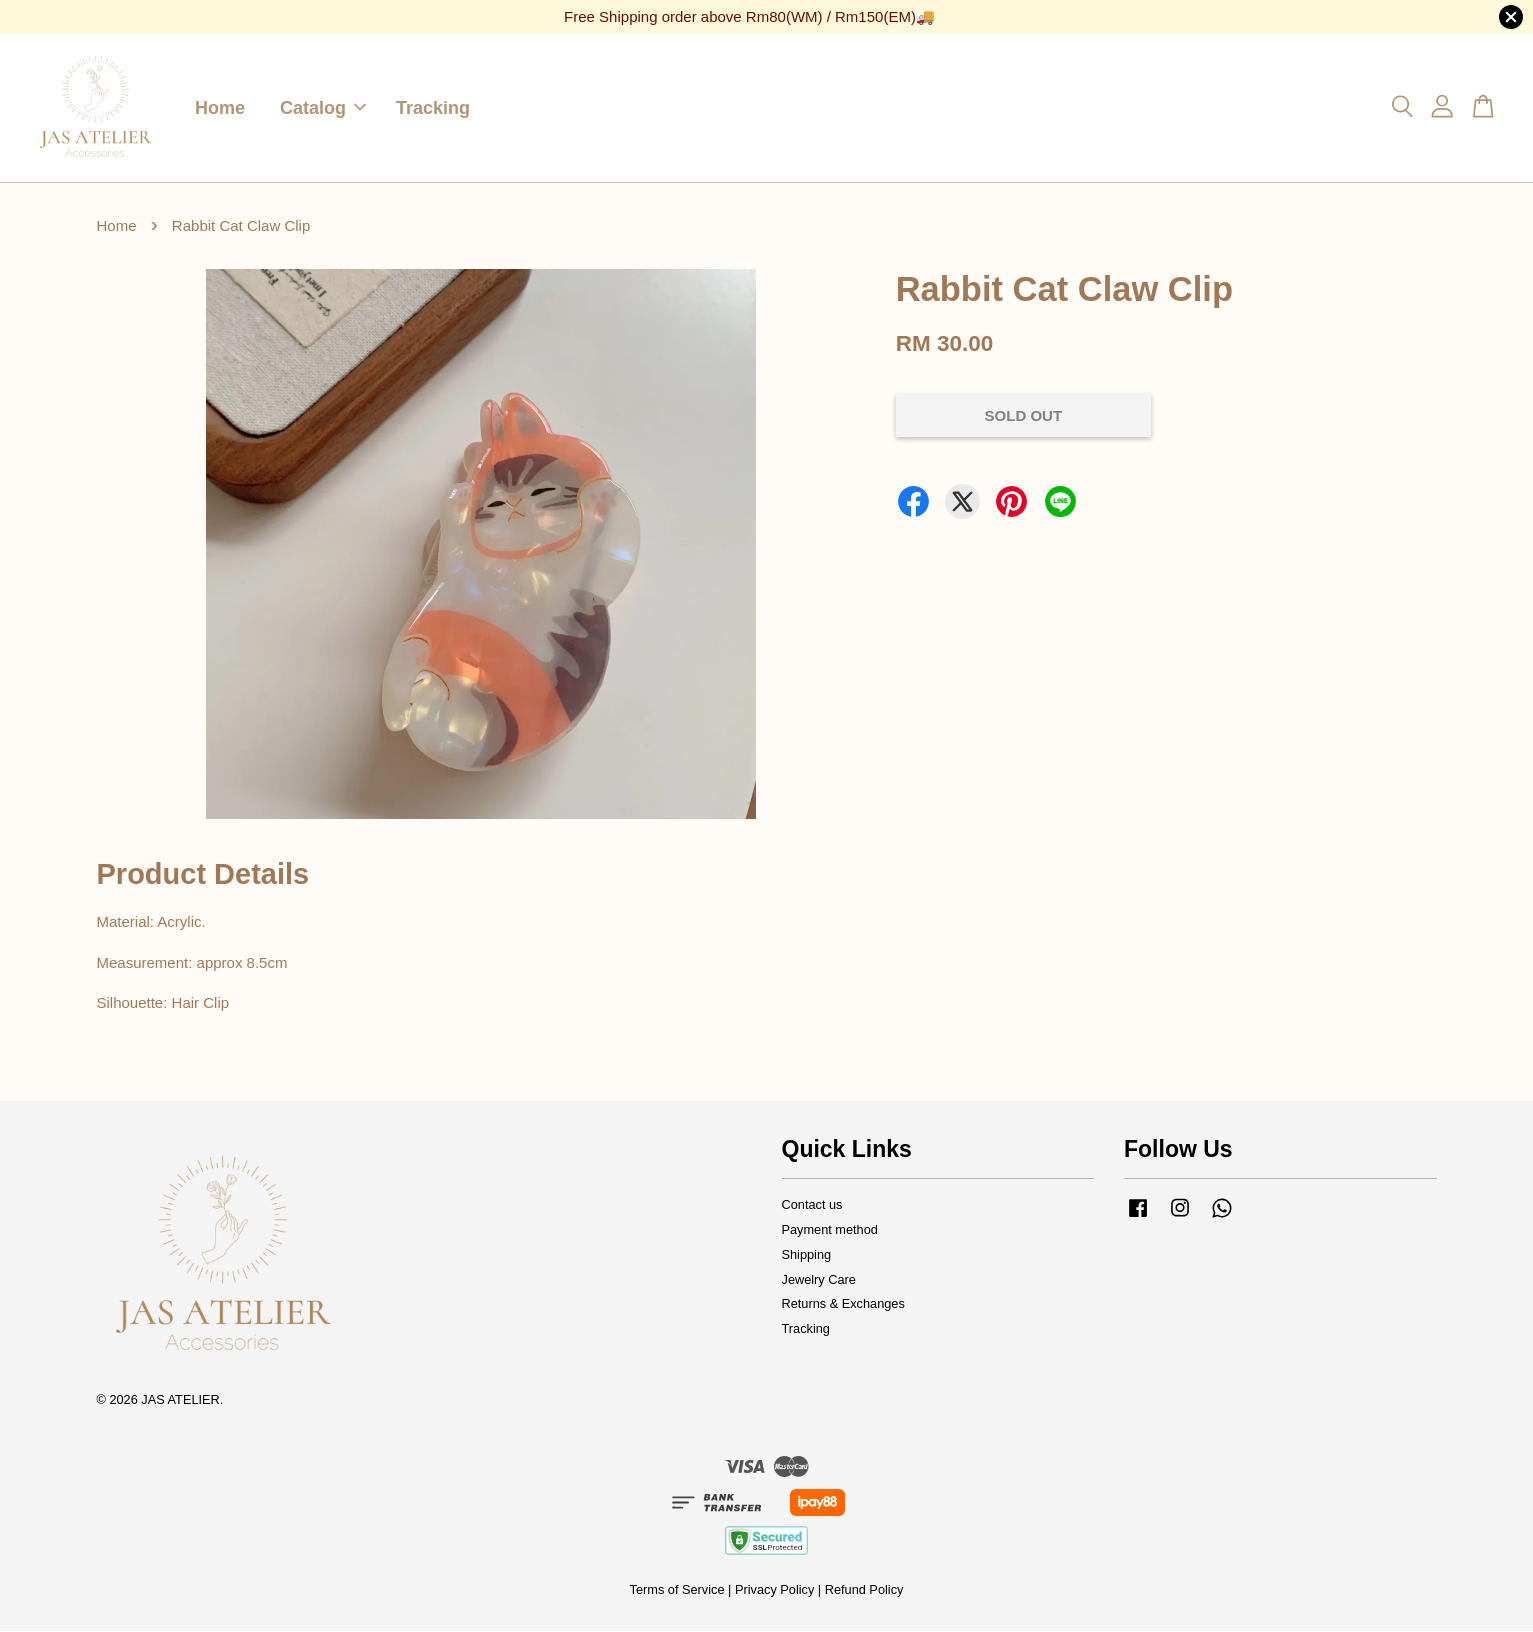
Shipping (807, 1255)
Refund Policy (864, 1590)
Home (220, 108)
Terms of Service (677, 1590)
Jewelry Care (819, 1280)
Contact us (812, 1205)
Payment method (830, 1230)
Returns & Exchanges (843, 1304)
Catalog (323, 108)
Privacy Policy (774, 1590)
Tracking (433, 108)
